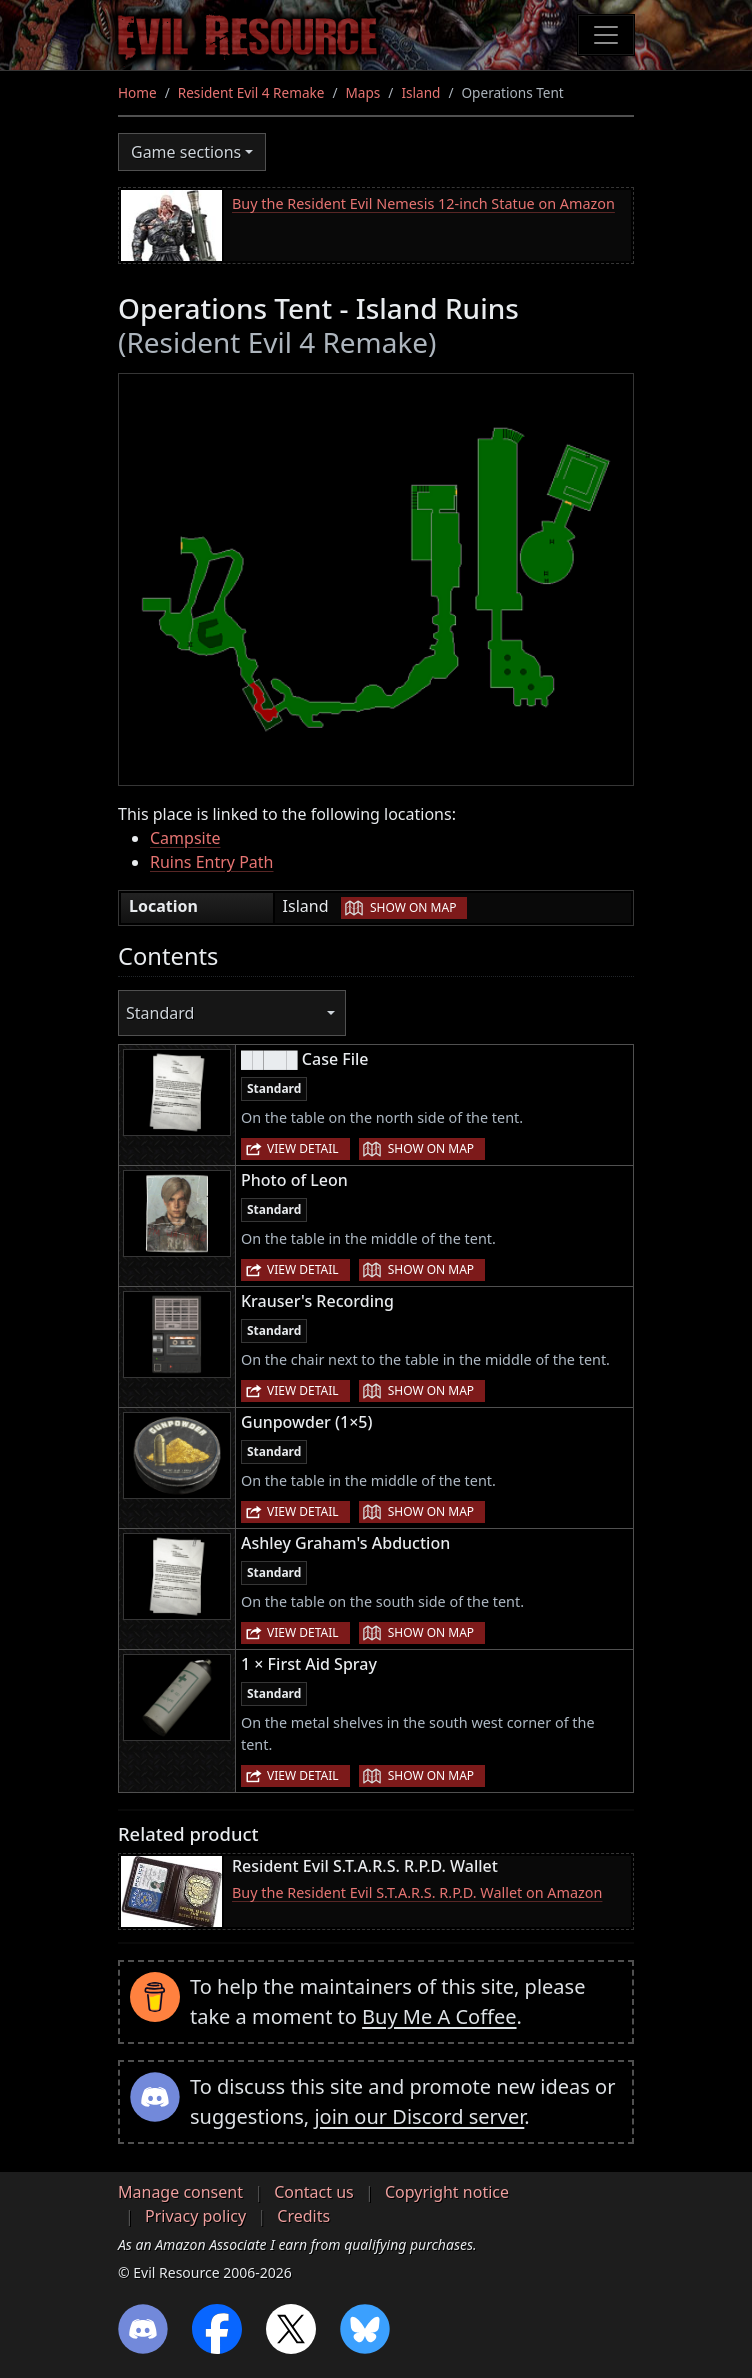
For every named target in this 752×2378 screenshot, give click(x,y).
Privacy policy (195, 2216)
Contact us (314, 2192)
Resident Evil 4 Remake (251, 92)
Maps (363, 92)
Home (137, 92)
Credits (303, 2216)
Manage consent (180, 2192)
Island (420, 92)
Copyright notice (447, 2192)
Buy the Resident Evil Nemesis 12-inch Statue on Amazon (423, 203)
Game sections (186, 152)
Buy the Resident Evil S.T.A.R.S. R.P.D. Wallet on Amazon (417, 1892)
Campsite (185, 838)
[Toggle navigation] (606, 35)
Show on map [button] (413, 907)
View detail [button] (303, 1148)
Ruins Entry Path (212, 862)
